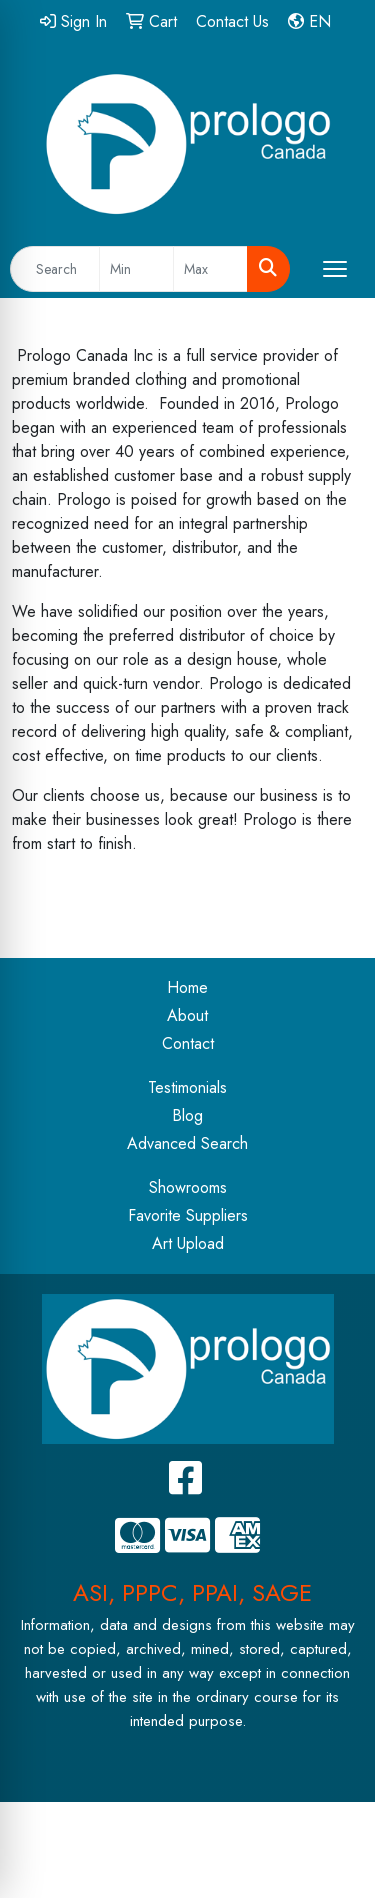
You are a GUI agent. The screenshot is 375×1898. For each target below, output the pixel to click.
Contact (188, 1043)
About (187, 1015)
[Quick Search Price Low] (136, 269)
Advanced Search (187, 1143)
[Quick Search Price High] (210, 269)
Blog (187, 1115)
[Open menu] (335, 269)
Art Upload (188, 1243)
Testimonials (187, 1087)
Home (187, 987)
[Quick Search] (55, 269)
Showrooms (188, 1187)
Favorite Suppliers (188, 1215)
